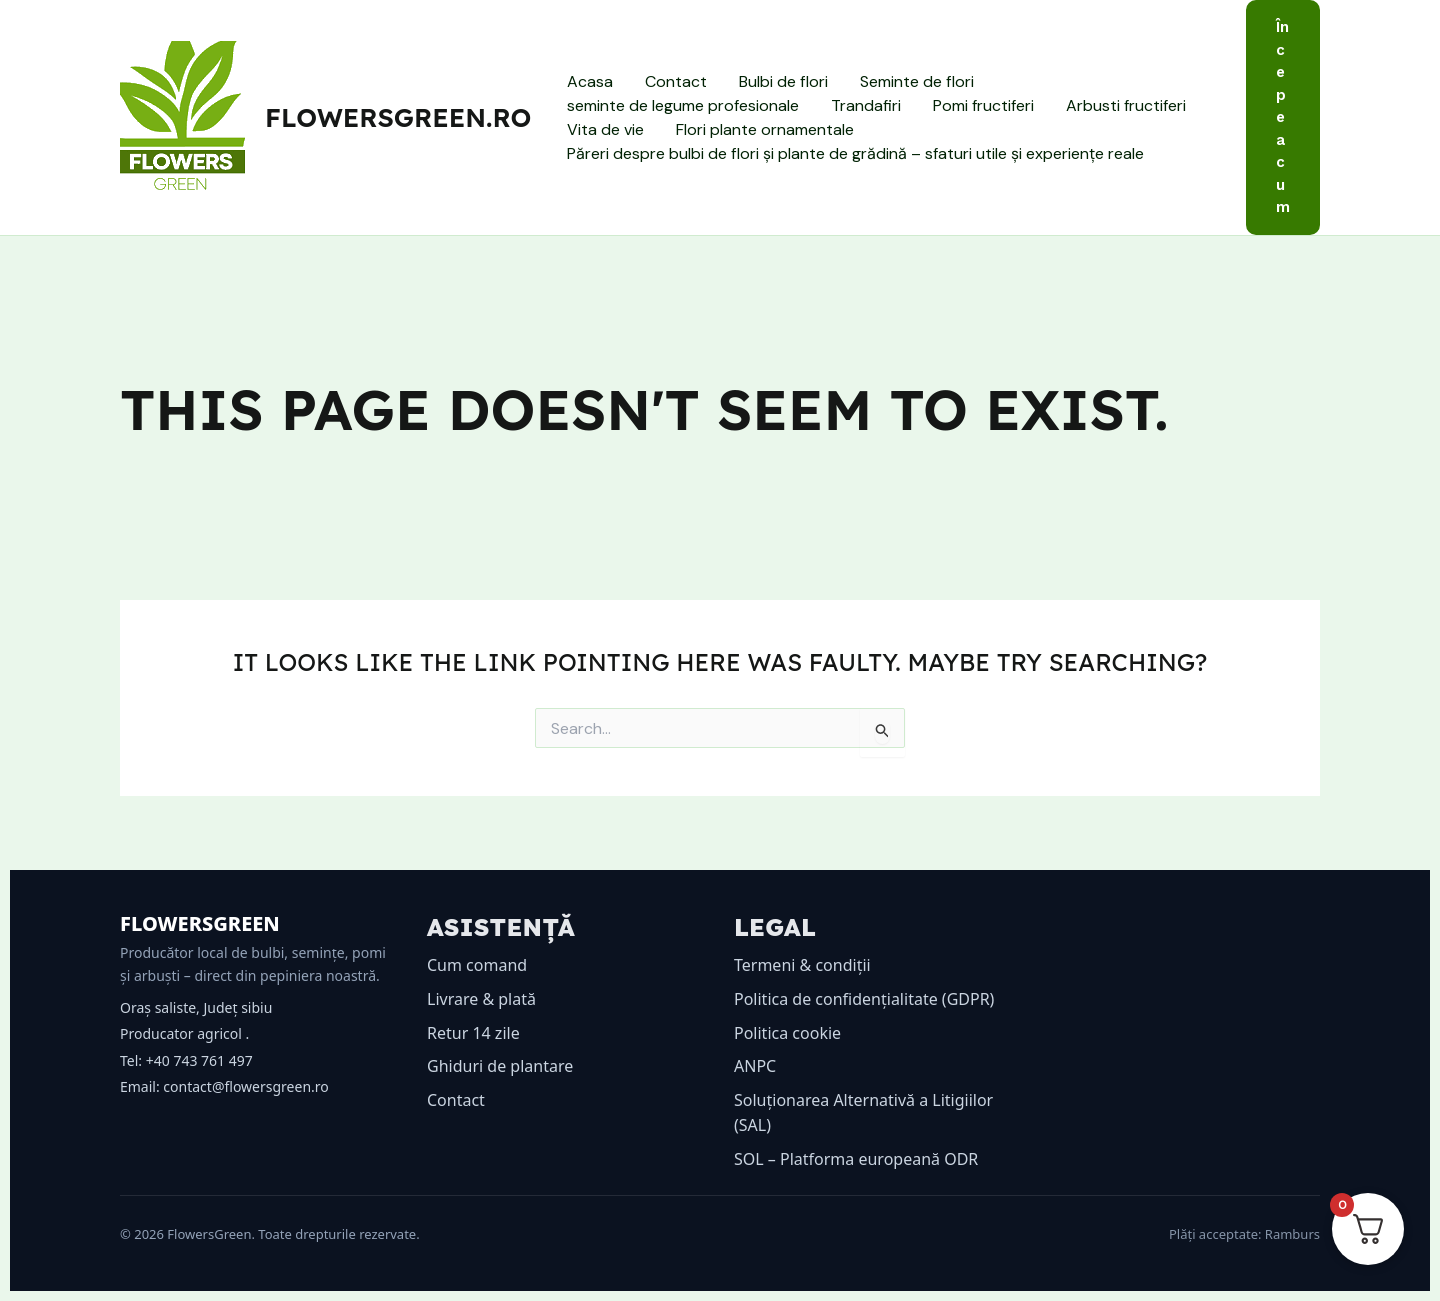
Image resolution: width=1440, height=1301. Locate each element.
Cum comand (477, 965)
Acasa (590, 81)
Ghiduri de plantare (500, 1066)
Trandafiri (866, 105)
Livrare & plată (481, 999)
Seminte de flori (917, 81)
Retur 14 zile (473, 1033)
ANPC (755, 1066)
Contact (676, 81)
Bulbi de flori (783, 81)
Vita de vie (605, 129)
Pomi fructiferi (983, 105)
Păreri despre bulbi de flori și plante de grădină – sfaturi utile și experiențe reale (855, 153)
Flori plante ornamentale (765, 129)
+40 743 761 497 (199, 1060)
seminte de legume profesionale (683, 105)
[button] (1283, 117)
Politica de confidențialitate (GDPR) (864, 999)
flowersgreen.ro (398, 117)
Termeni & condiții (802, 965)
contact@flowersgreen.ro (245, 1086)
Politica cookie (787, 1033)
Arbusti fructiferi (1126, 105)
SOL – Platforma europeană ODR (856, 1159)
